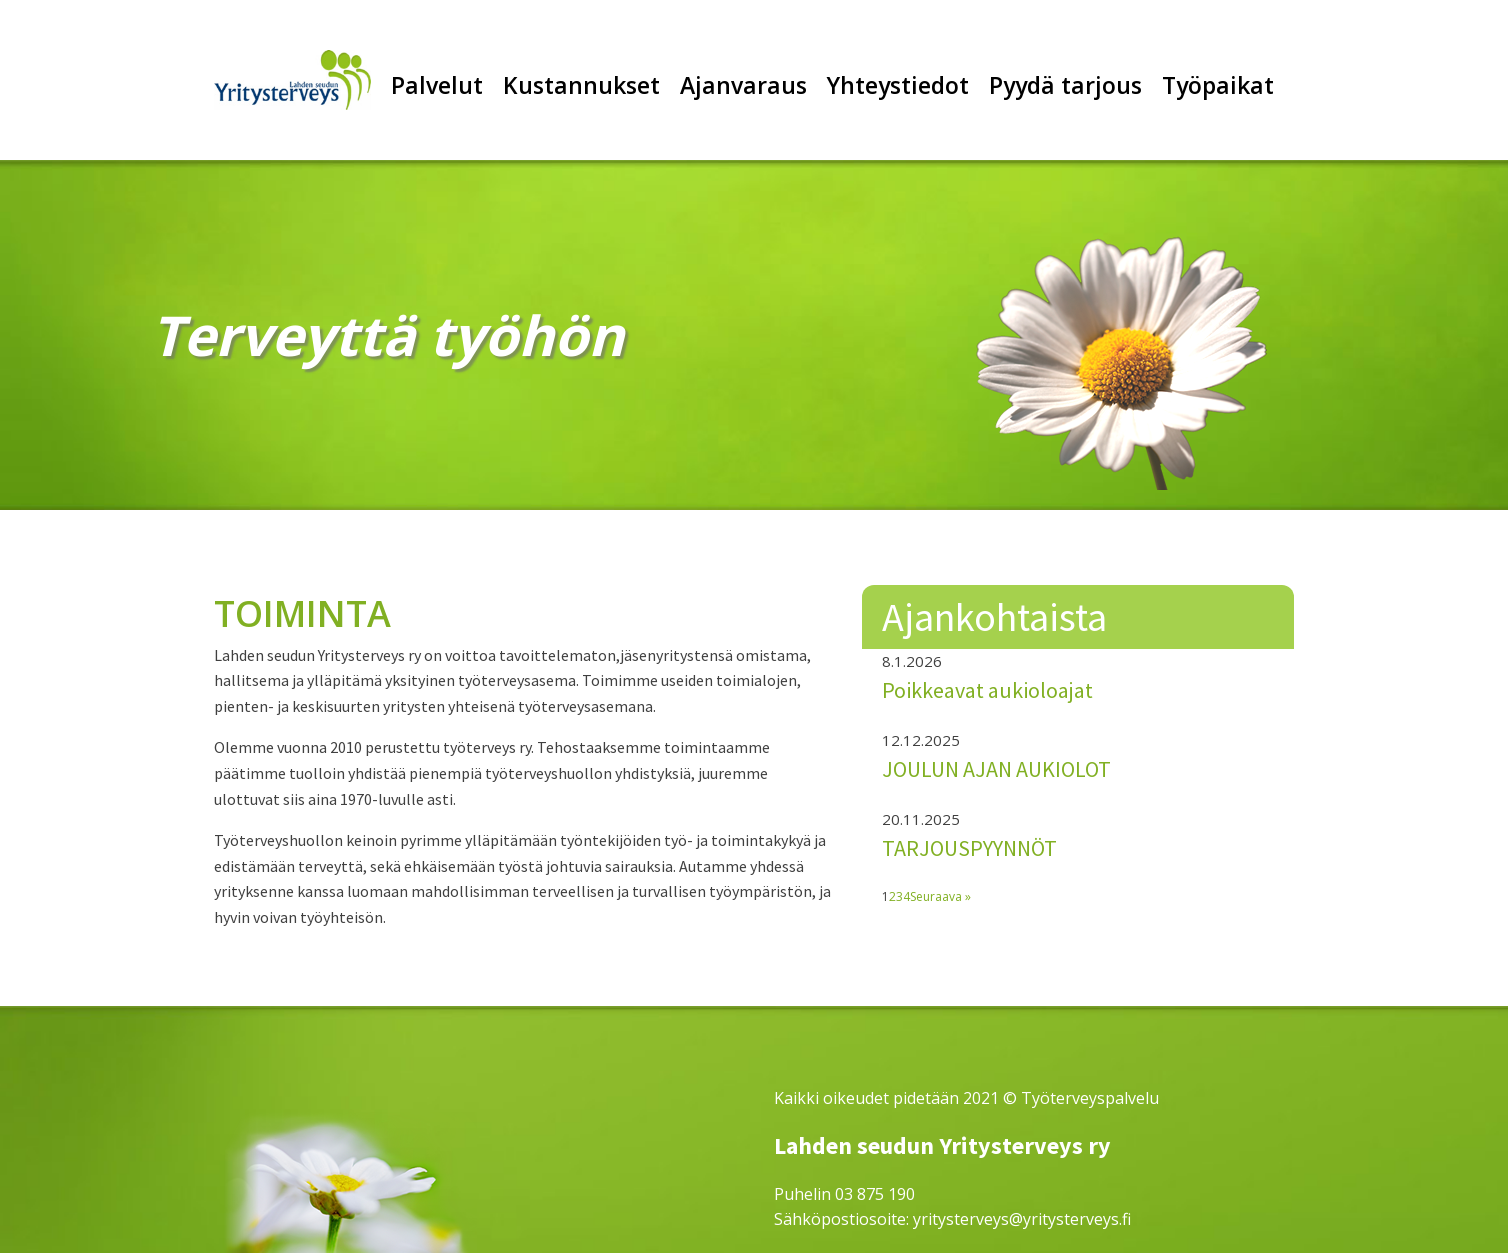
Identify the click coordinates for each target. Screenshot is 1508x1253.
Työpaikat (1218, 85)
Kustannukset (581, 85)
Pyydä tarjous (1065, 85)
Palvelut (437, 85)
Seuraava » (940, 896)
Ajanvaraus (743, 85)
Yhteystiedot (898, 85)
